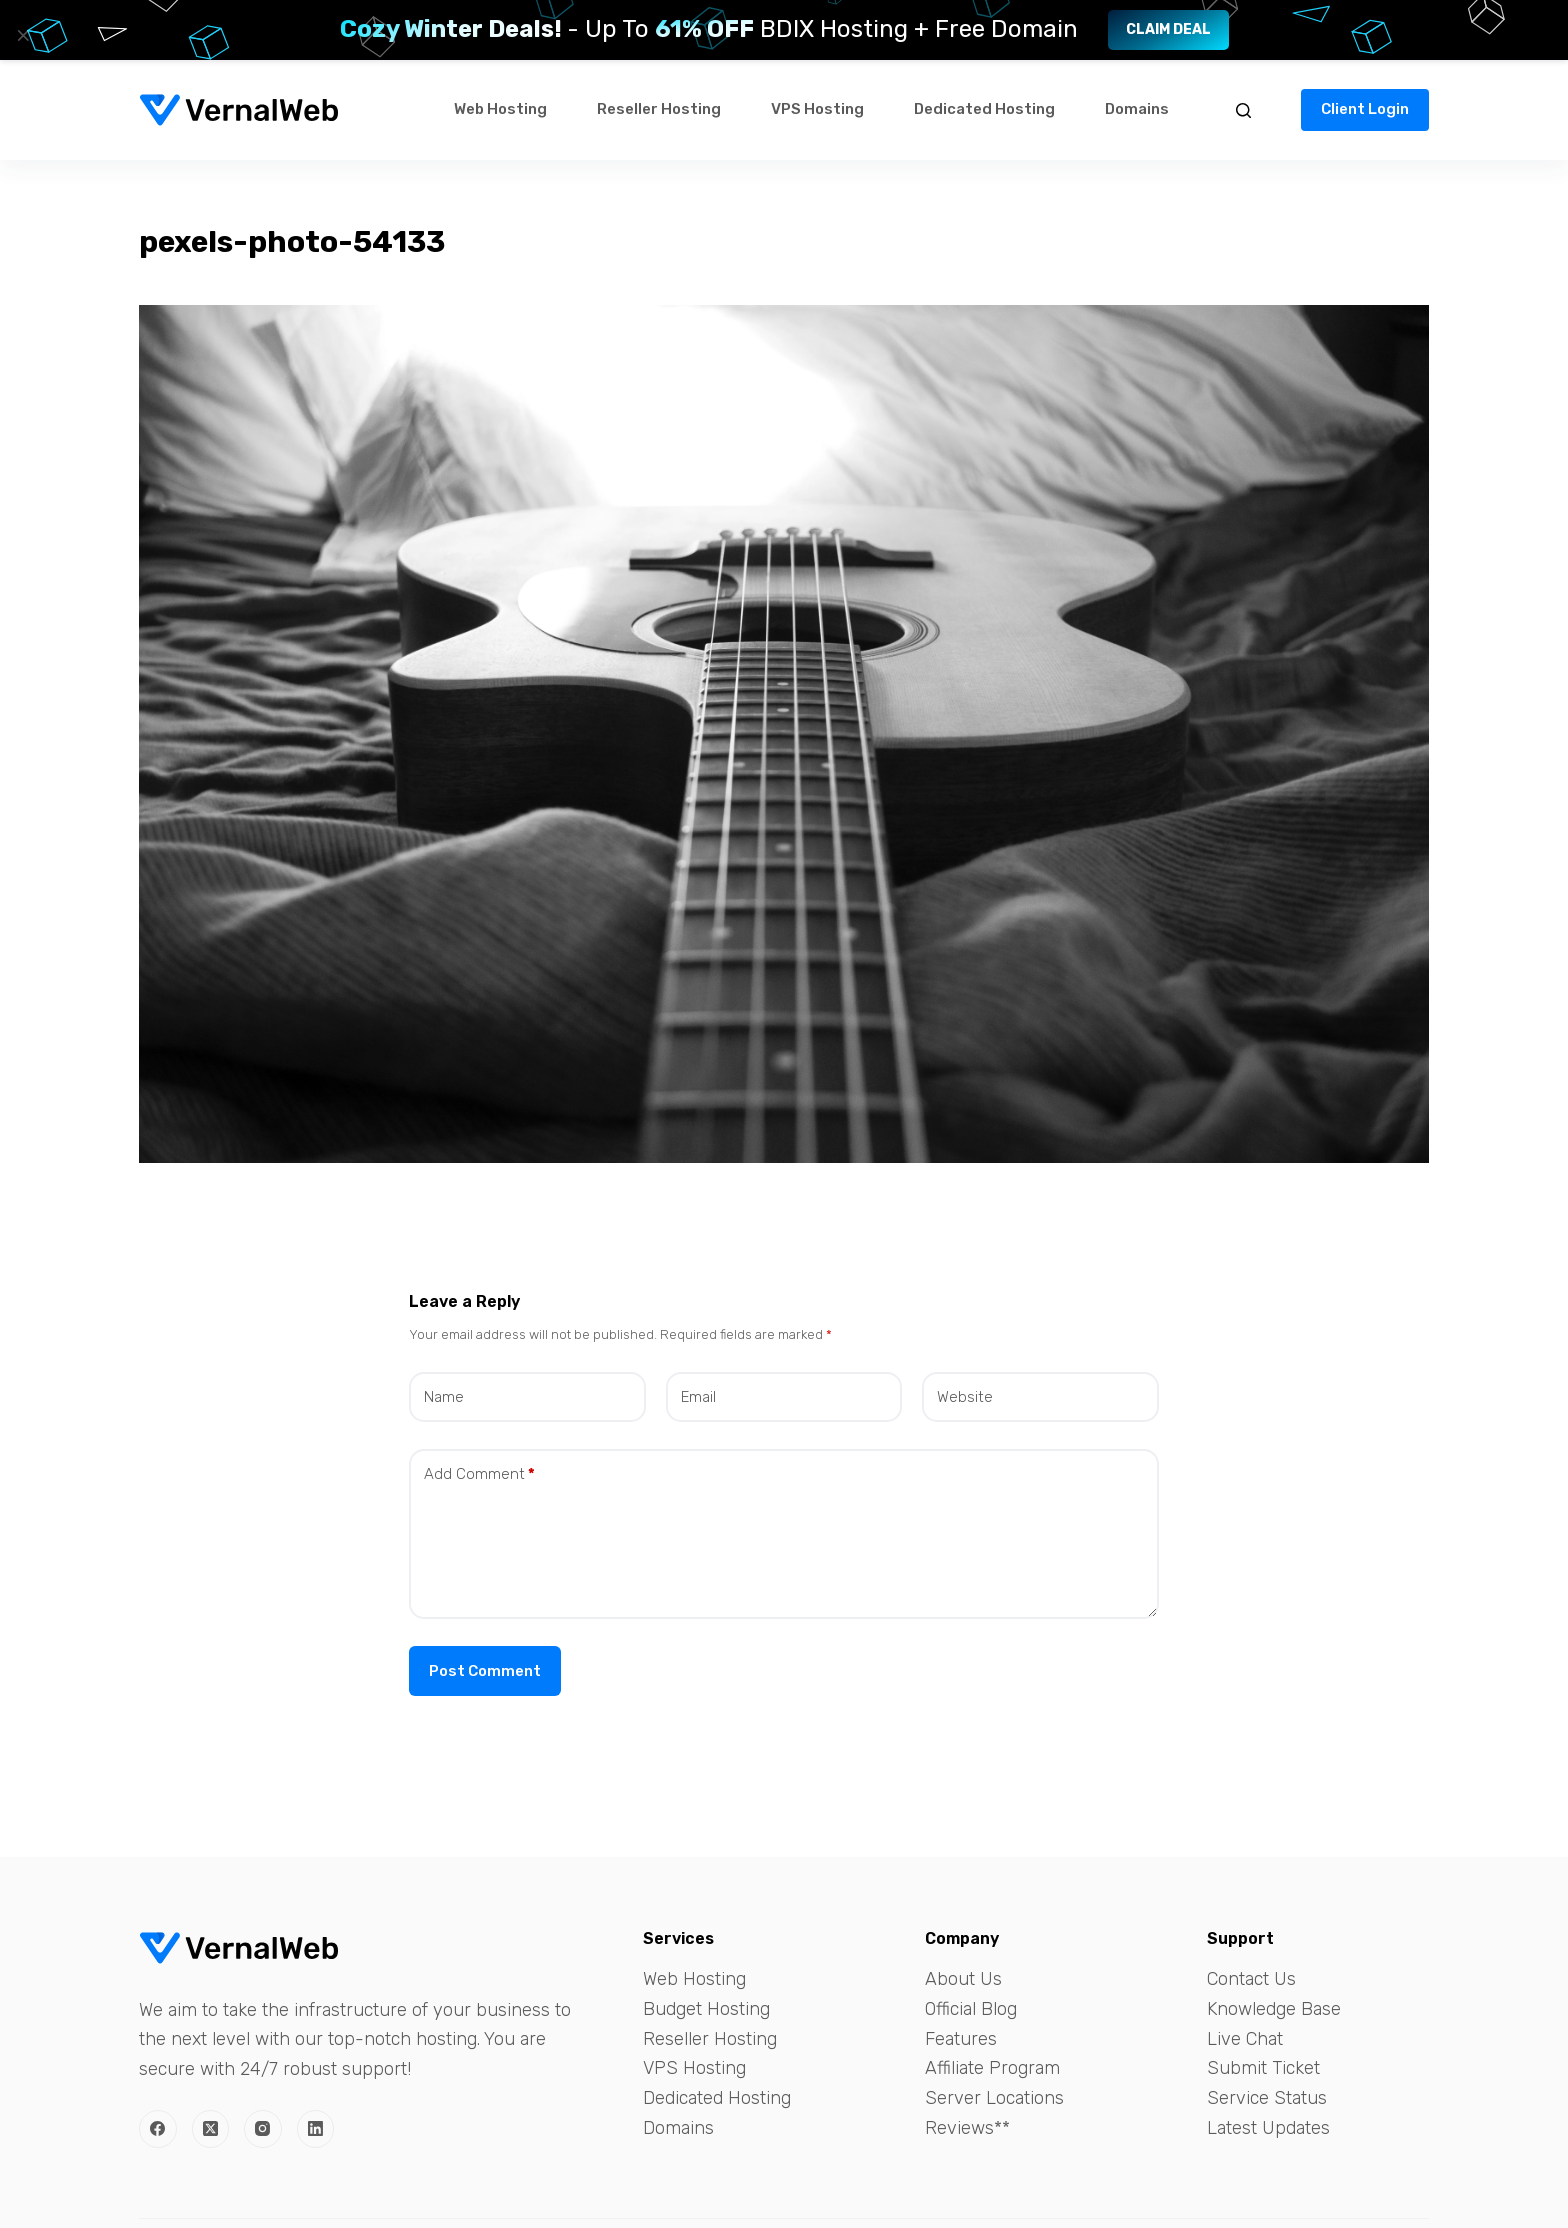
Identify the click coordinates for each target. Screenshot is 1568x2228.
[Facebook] (158, 2129)
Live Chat (1245, 2039)
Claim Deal (1168, 29)
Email (698, 1397)
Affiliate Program (992, 2068)
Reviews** (967, 2128)
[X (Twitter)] (211, 2129)
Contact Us (1251, 1979)
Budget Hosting (706, 2009)
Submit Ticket (1263, 2068)
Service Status (1267, 2098)
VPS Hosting (817, 109)
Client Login (1365, 109)
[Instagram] (263, 2129)
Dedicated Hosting (984, 109)
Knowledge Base (1274, 2009)
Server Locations (994, 2098)
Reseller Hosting (659, 109)
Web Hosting (500, 109)
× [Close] (23, 35)
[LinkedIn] (316, 2129)
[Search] (1243, 110)
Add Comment (479, 1474)
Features (961, 2039)
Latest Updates (1268, 2128)
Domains (1137, 109)
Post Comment (485, 1671)
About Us (963, 1979)
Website (965, 1397)
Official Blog (971, 2009)
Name (444, 1397)
